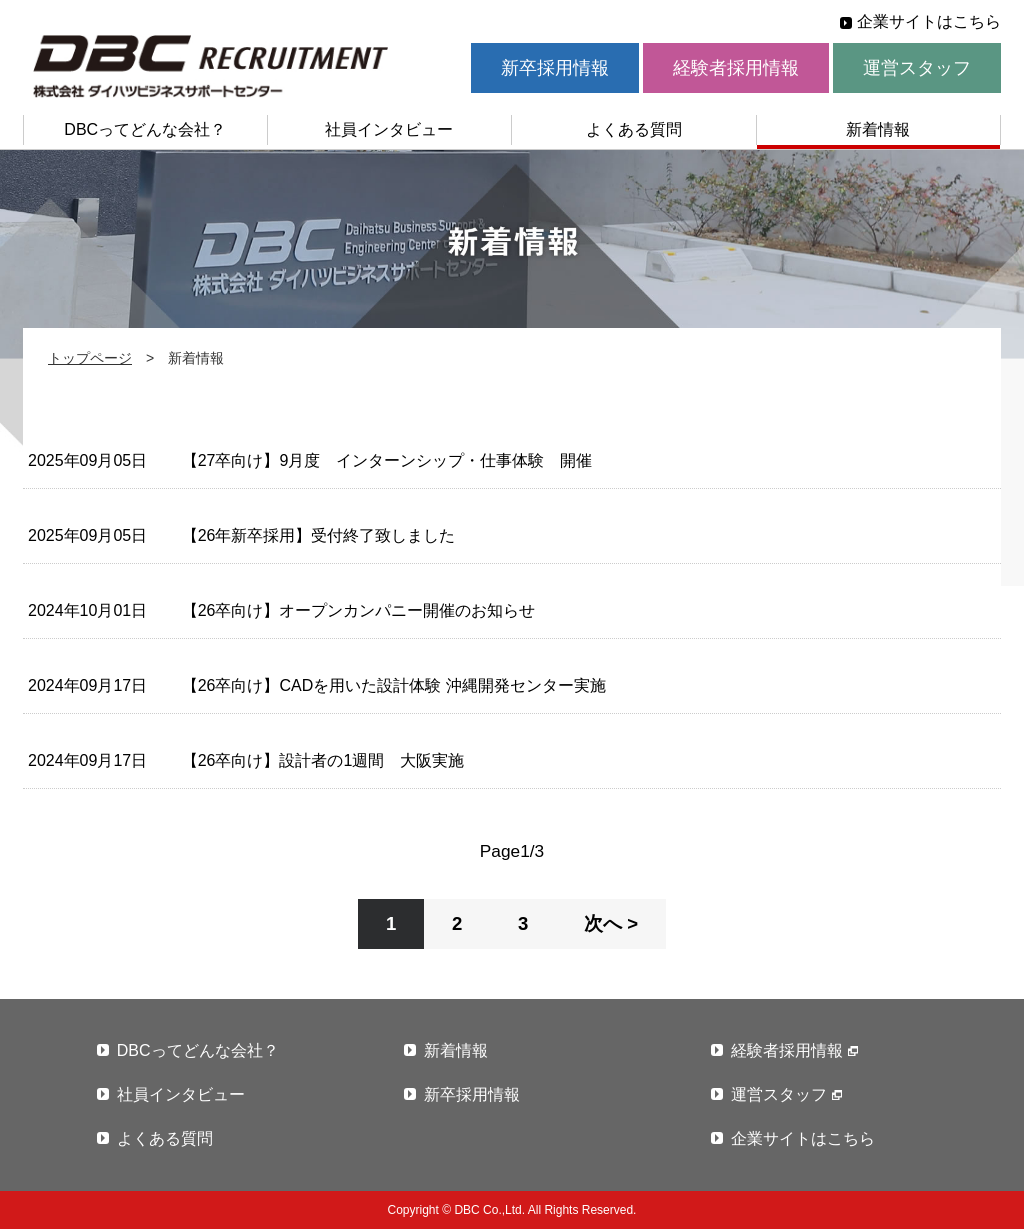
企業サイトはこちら (929, 21)
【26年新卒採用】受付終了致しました (319, 535)
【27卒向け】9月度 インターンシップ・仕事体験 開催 (387, 460)
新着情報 (878, 129)
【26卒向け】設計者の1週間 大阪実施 (323, 760)
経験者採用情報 (736, 68)
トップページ (90, 358)
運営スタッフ (917, 68)
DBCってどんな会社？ (145, 129)
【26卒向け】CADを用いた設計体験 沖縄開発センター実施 (394, 685)
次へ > (611, 923)
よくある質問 (634, 129)
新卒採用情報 (555, 68)
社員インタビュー (389, 129)
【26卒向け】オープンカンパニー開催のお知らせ (359, 610)
